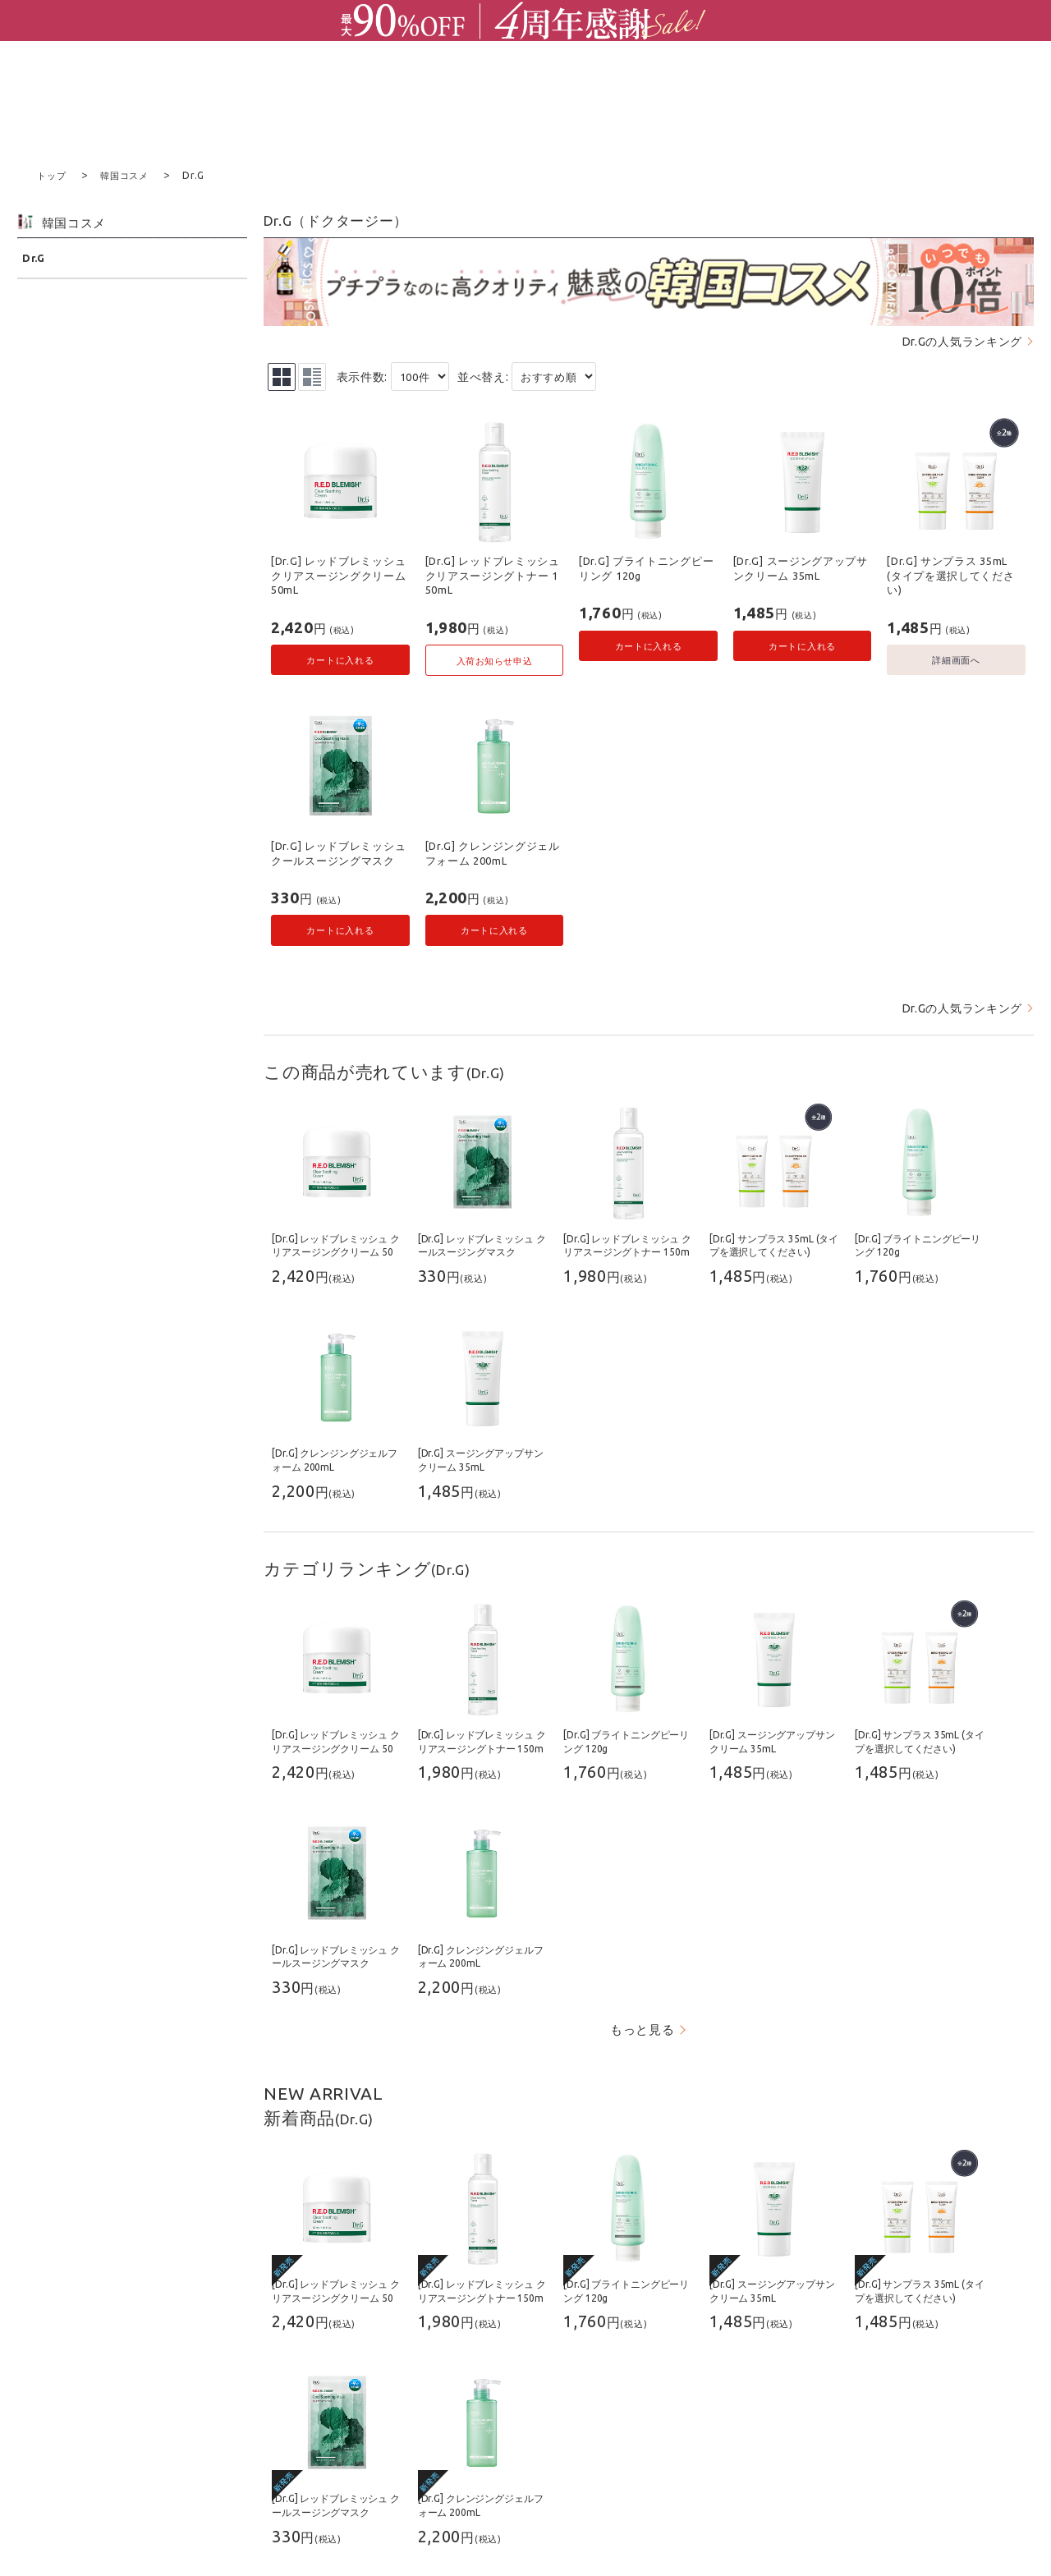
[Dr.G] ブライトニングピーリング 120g (646, 567)
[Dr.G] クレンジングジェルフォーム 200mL (492, 852)
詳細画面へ (956, 659)
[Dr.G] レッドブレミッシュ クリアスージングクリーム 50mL (338, 574)
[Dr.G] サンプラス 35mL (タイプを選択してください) (950, 574)
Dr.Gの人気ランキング (962, 340)
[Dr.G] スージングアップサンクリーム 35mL (800, 567)
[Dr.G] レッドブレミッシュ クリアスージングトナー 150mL (492, 574)
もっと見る (642, 2029)
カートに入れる (340, 659)
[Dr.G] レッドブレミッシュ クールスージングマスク (338, 852)
